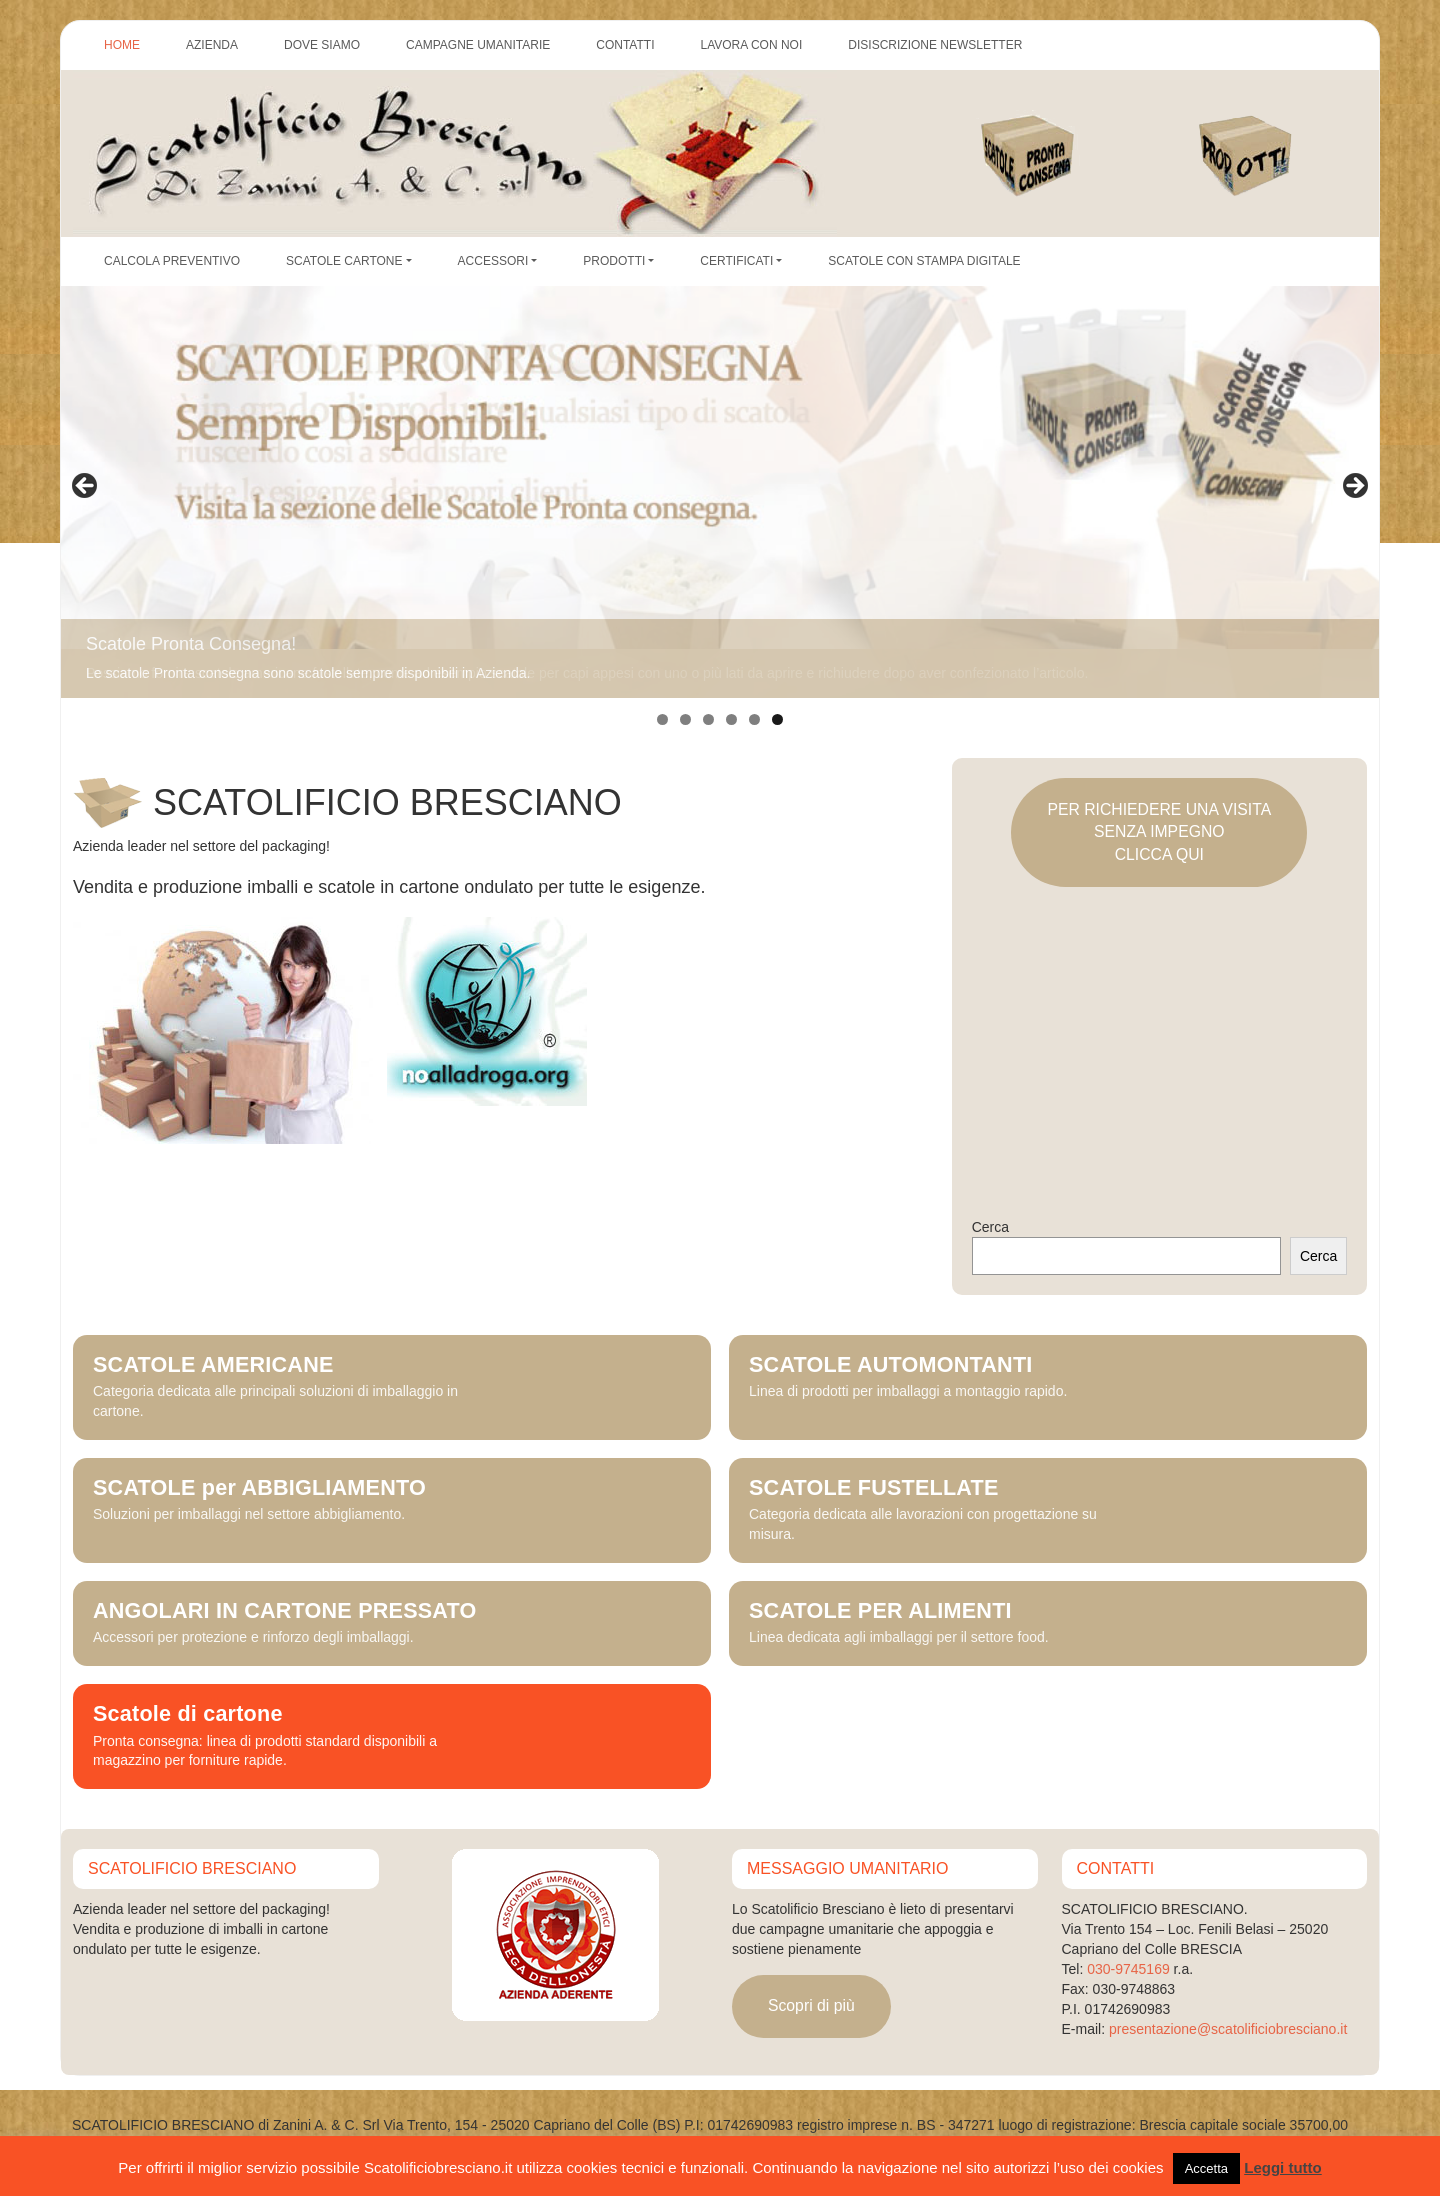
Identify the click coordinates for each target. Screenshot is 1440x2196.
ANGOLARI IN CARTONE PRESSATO (285, 1611)
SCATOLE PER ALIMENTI (880, 1611)
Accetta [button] (1206, 2168)
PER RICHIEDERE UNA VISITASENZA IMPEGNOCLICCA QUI (1159, 832)
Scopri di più (811, 2005)
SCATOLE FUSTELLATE (874, 1488)
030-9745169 (1128, 1969)
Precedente (86, 487)
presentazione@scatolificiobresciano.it (1228, 2029)
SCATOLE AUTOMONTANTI (891, 1365)
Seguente (1354, 487)
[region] (720, 492)
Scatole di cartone (188, 1714)
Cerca (990, 1227)
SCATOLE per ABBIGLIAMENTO (259, 1488)
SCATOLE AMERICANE (213, 1365)
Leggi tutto (1282, 2167)
